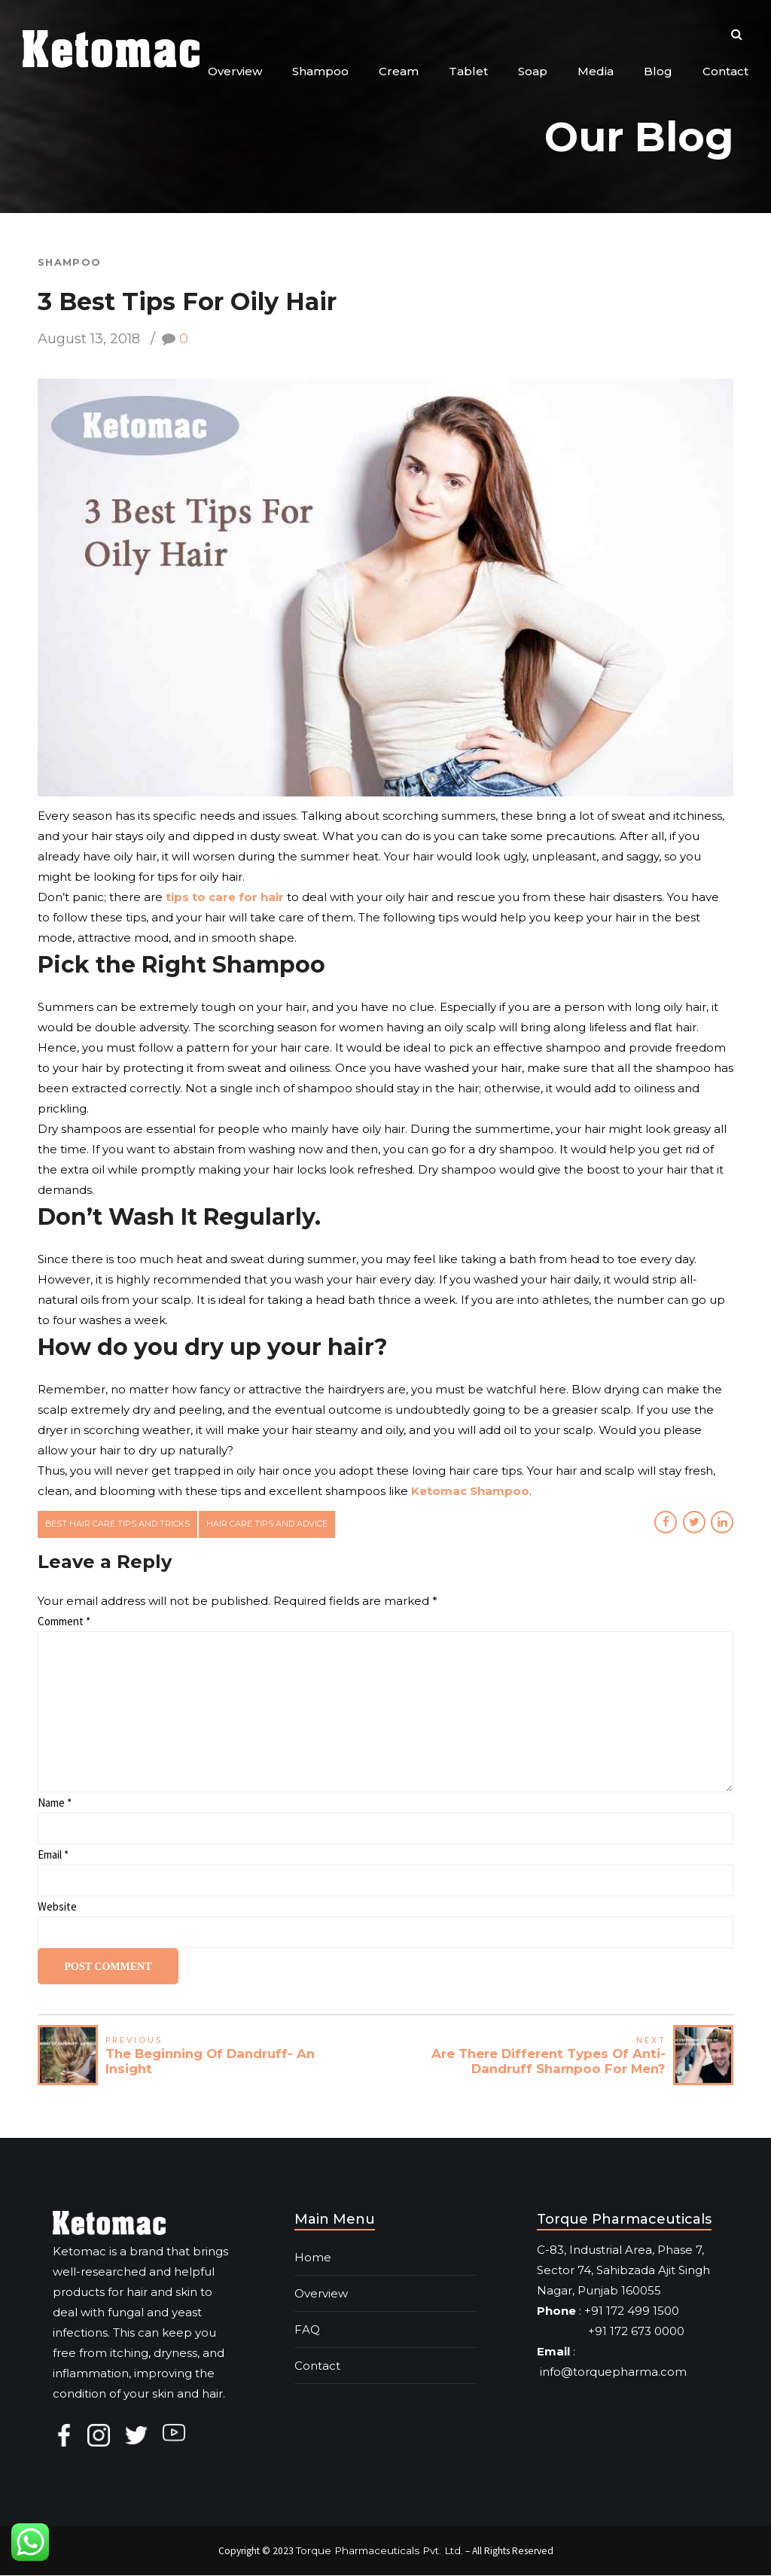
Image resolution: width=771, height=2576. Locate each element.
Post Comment (109, 1967)
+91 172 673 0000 (610, 2331)
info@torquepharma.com (613, 2371)
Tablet (468, 71)
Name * (55, 1803)
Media (595, 71)
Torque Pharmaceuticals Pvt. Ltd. (379, 2550)
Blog (658, 71)
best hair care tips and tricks (118, 1524)
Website (57, 1907)
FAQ (307, 2329)
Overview (235, 71)
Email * (53, 1855)
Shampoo (320, 71)
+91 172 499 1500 (631, 2310)
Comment (64, 1622)
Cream (399, 71)
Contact (725, 71)
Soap (532, 71)
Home (312, 2257)
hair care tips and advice (271, 1524)
